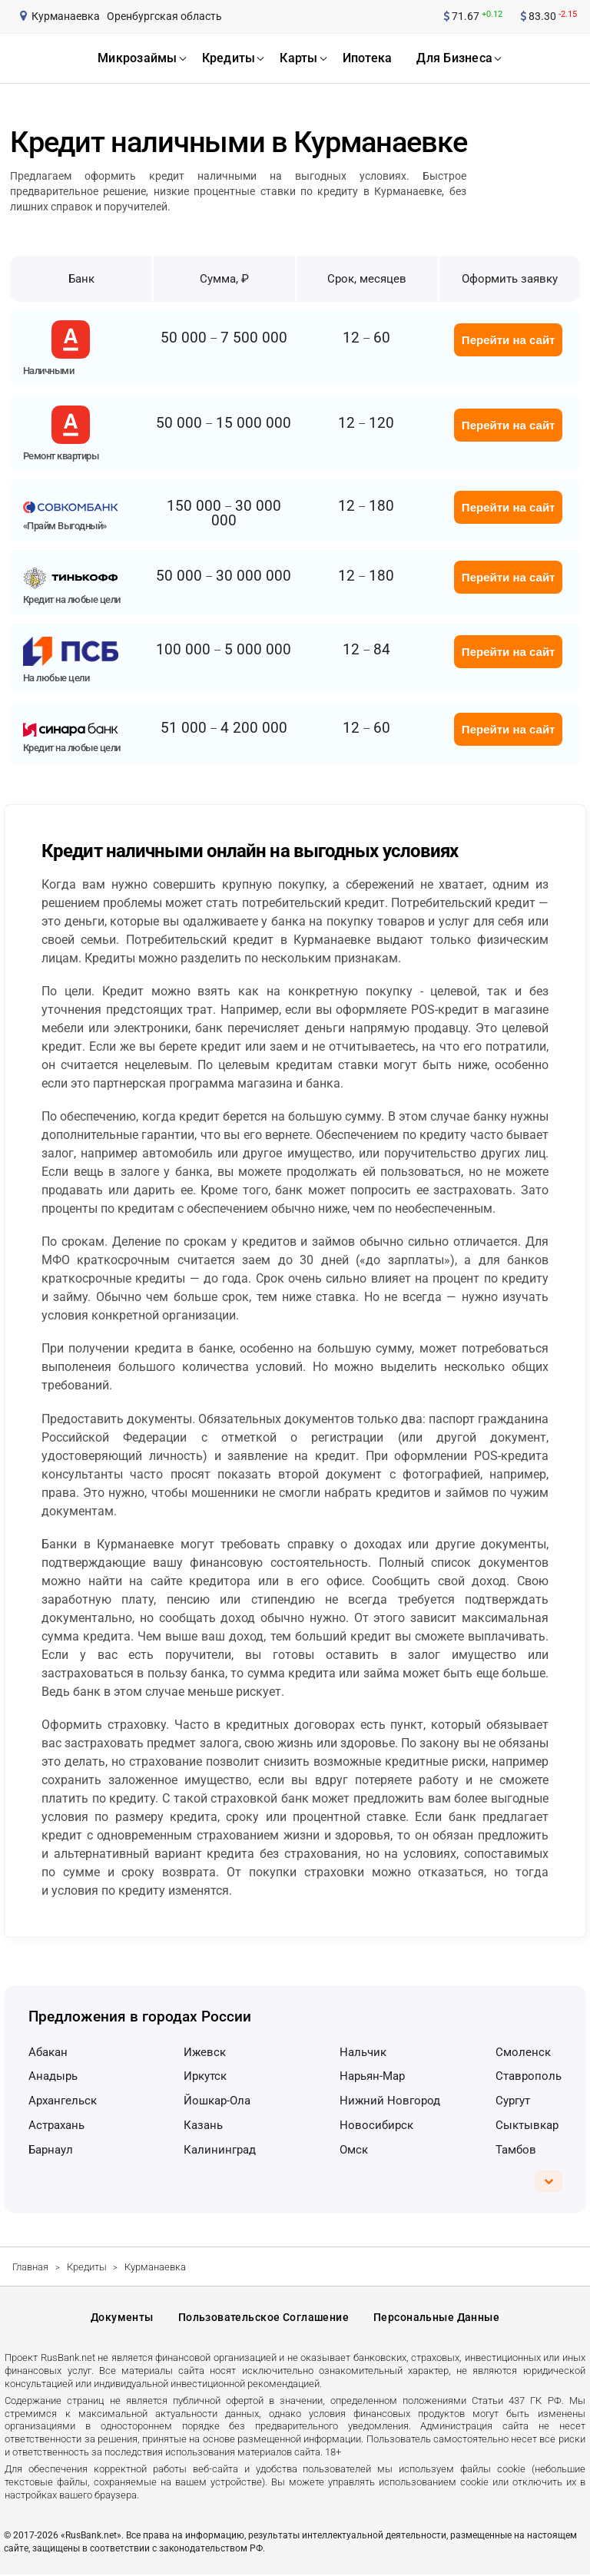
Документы (122, 2319)
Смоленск (523, 2052)
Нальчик (363, 2052)
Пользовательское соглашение (263, 2319)
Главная (30, 2267)
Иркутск (205, 2076)
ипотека (368, 58)
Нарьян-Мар (372, 2076)
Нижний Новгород (390, 2100)
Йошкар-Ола (217, 2100)
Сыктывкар (527, 2125)
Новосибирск (376, 2125)
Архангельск (62, 2100)
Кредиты (87, 2267)
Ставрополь (529, 2076)
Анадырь (53, 2076)
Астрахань (56, 2125)
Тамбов (516, 2150)
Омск (354, 2150)
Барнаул (50, 2150)
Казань (203, 2125)
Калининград (220, 2150)
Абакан (48, 2052)
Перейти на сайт (508, 339)
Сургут (513, 2100)
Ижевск (205, 2052)
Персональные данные (436, 2319)
